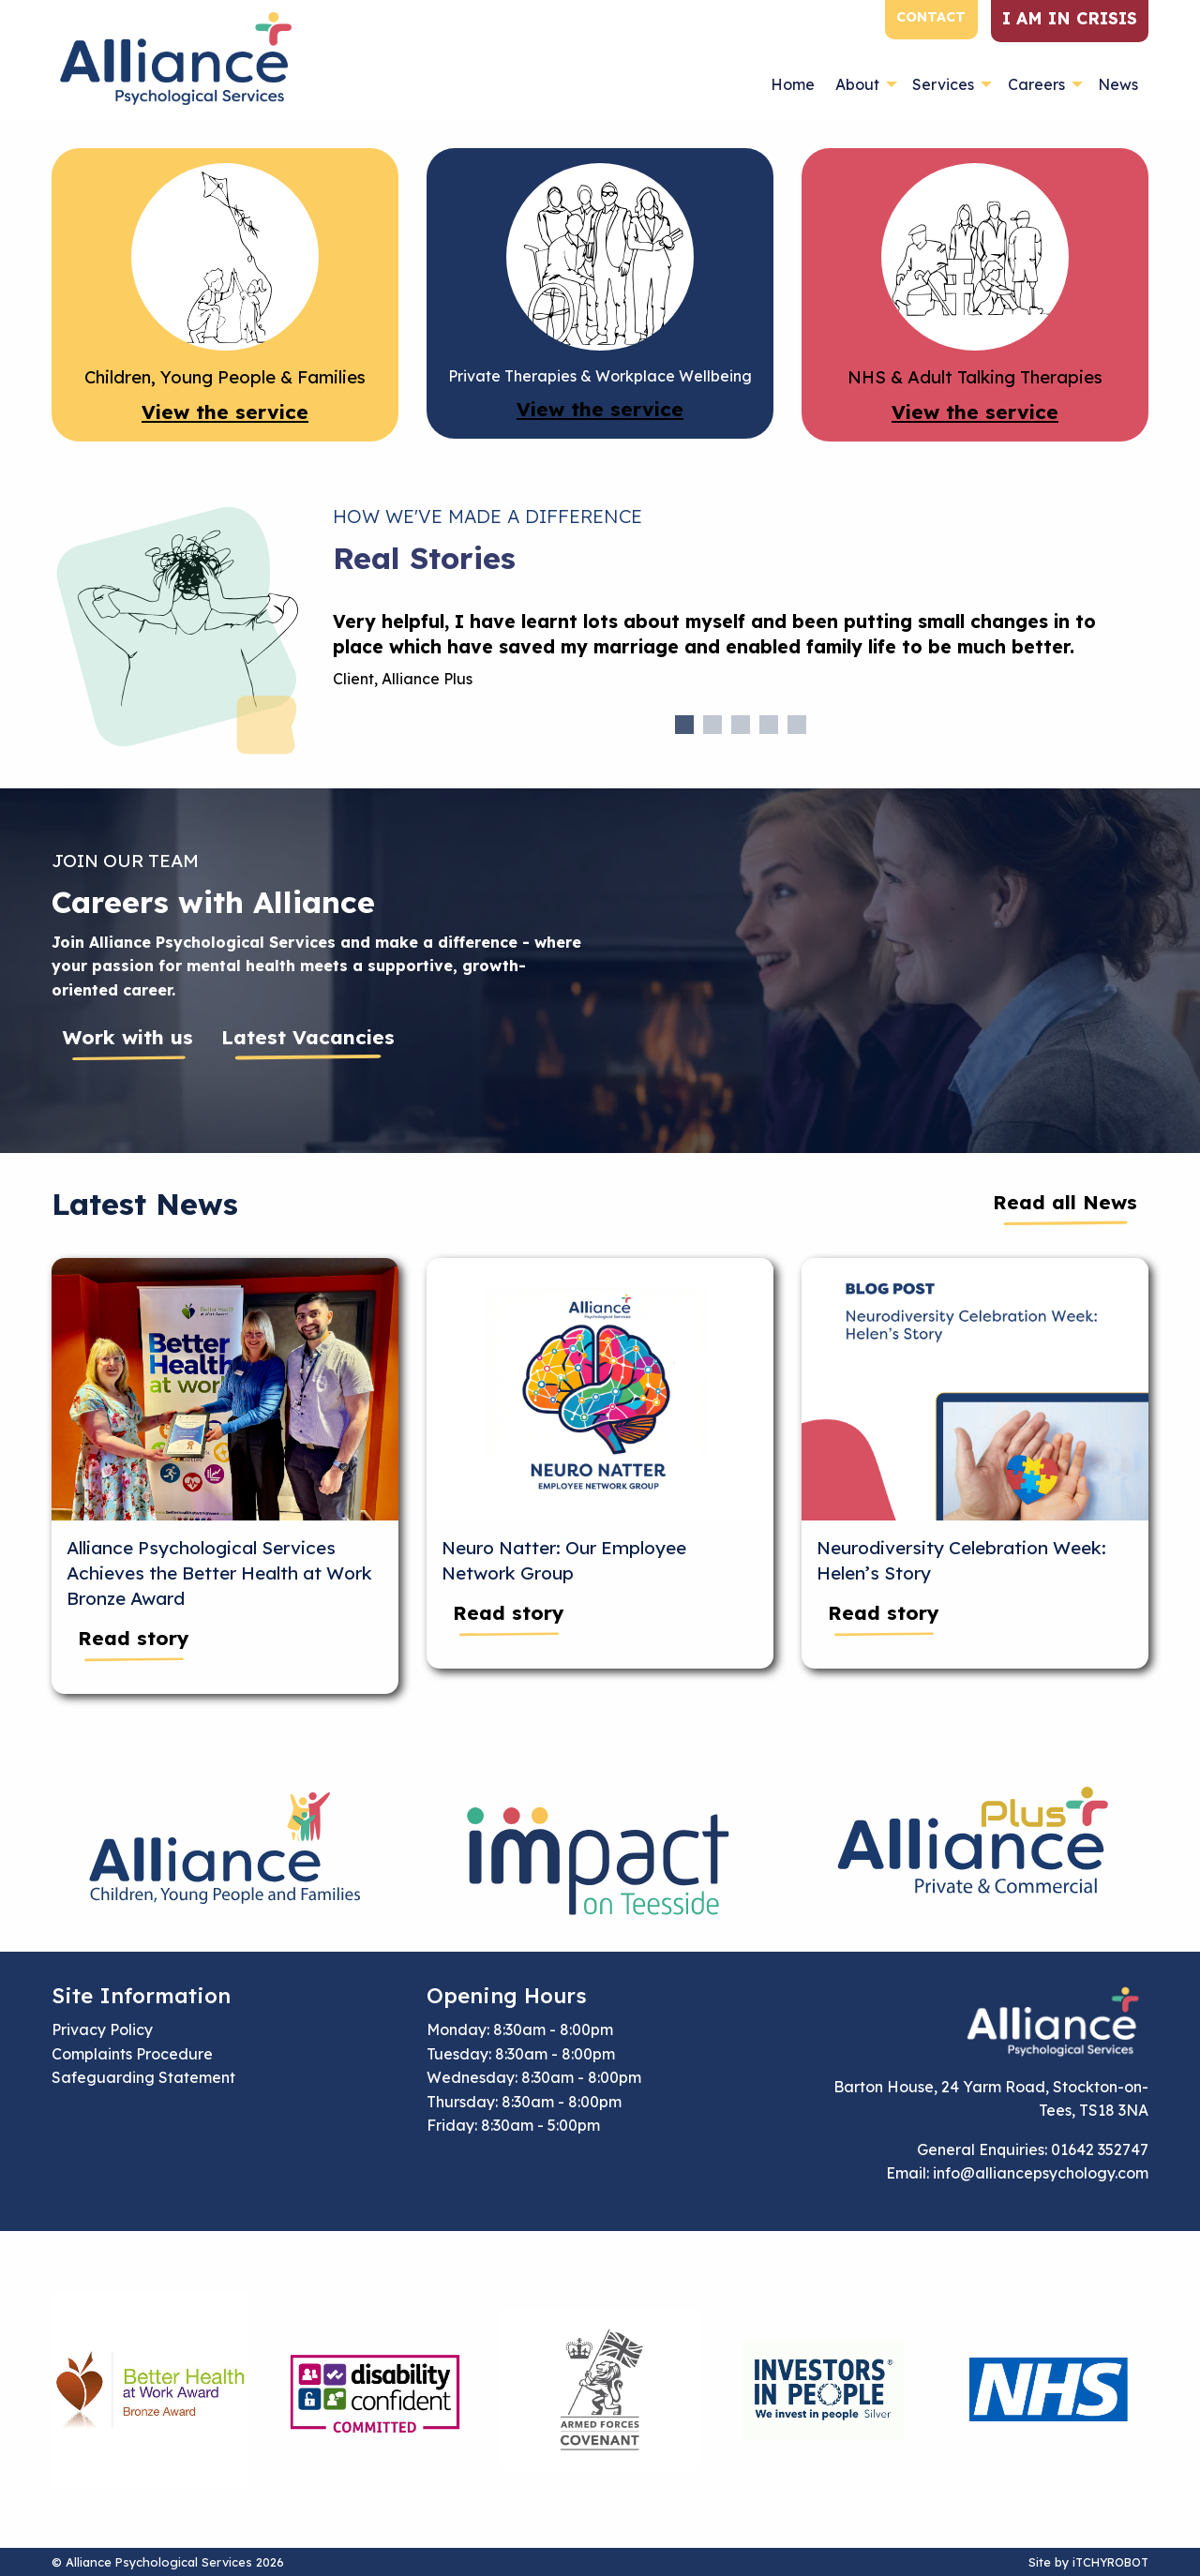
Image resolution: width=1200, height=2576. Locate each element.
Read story (133, 1637)
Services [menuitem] (943, 84)
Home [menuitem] (793, 84)
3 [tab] (740, 724)
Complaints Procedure (132, 2053)
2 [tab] (712, 724)
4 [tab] (768, 724)
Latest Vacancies (308, 1037)
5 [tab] (797, 724)
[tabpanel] (740, 657)
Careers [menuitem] (1036, 84)
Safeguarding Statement (143, 2077)
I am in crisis (1069, 17)
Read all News (1065, 1202)
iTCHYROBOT (1110, 2561)
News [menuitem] (1118, 84)
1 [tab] (684, 724)
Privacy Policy (102, 2029)
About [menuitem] (857, 84)
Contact (931, 16)
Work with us (128, 1037)
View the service (225, 411)
